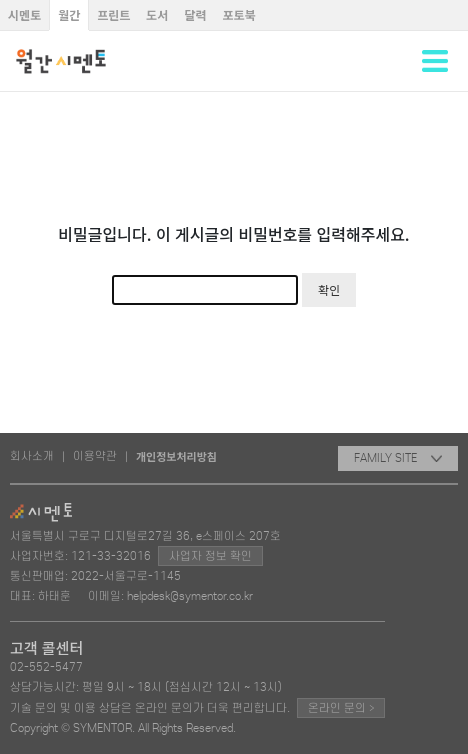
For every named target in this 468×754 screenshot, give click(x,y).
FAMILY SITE (398, 458)
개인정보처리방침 (176, 456)
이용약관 (95, 456)
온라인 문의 (341, 707)
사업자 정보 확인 (210, 556)
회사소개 (32, 456)
